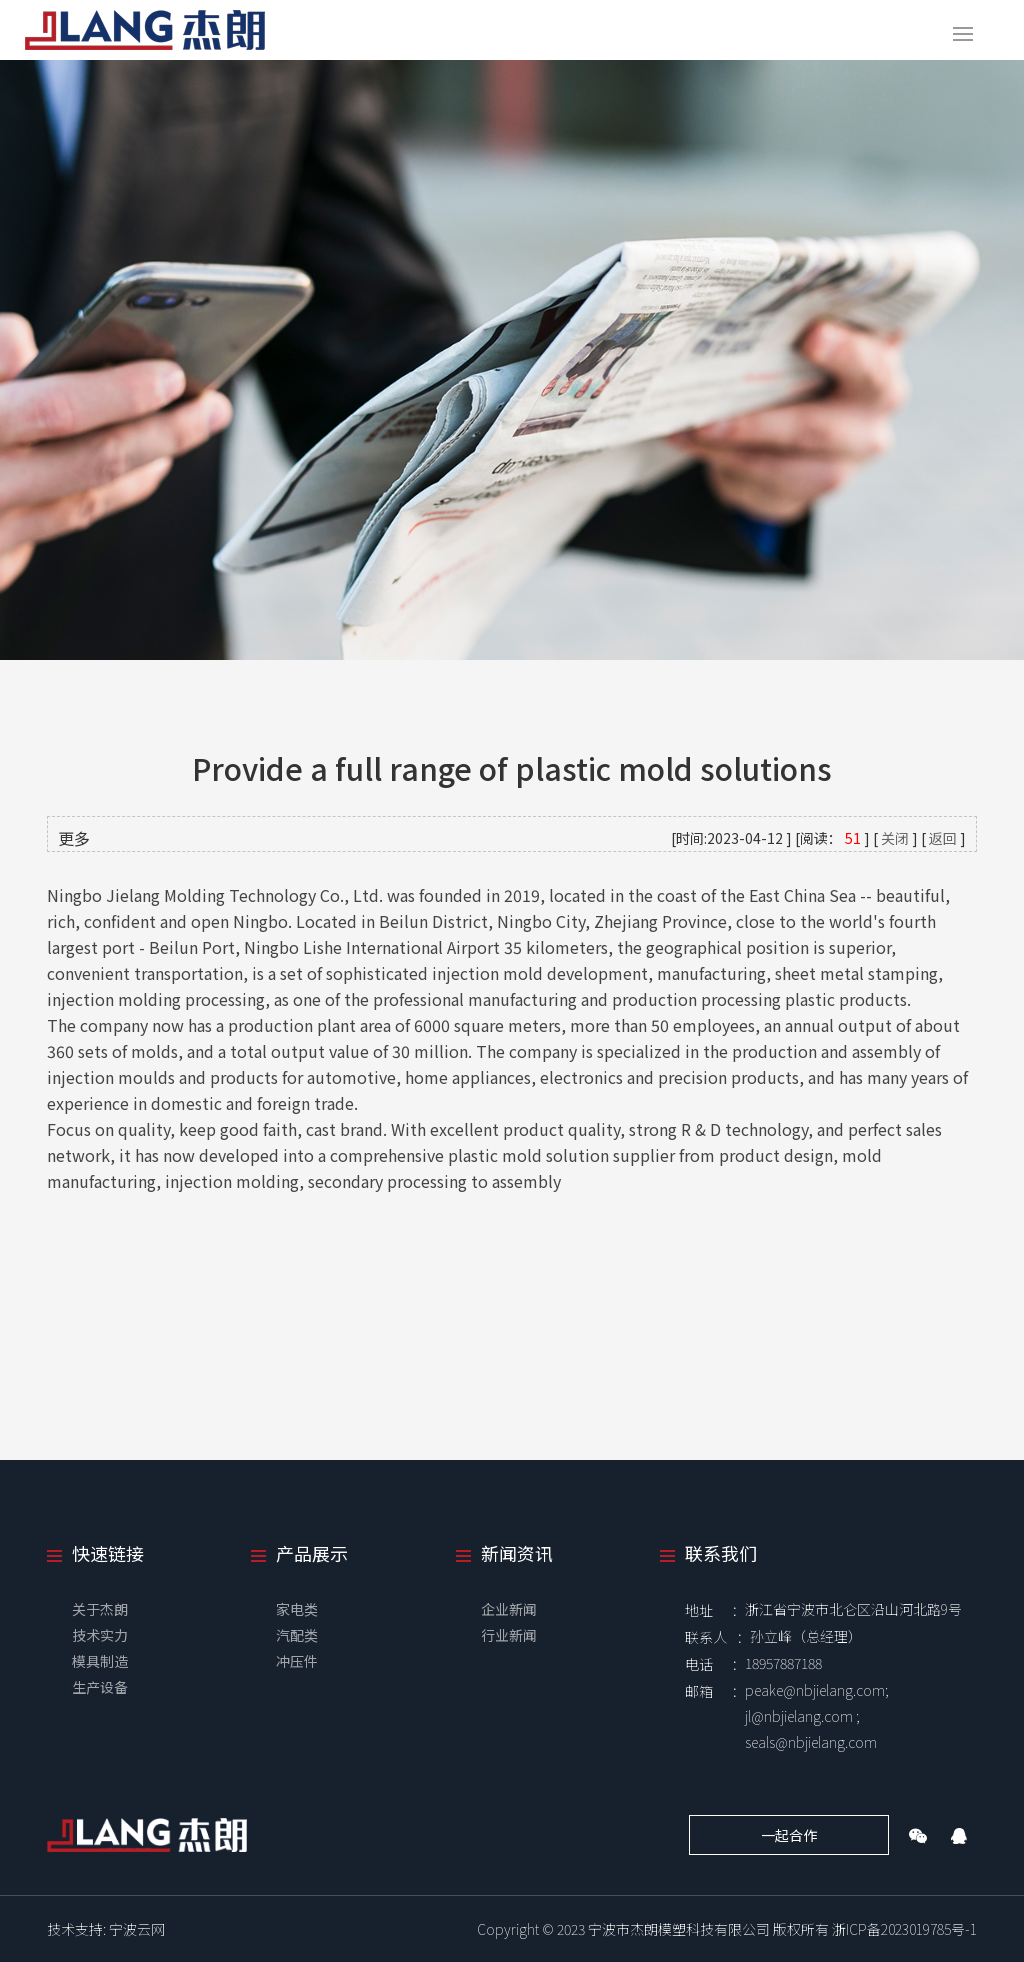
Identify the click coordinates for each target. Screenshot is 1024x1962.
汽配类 (297, 1635)
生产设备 (100, 1687)
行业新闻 (509, 1635)
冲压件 (297, 1661)
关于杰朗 (100, 1609)
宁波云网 (137, 1929)
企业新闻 (509, 1609)
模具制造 (100, 1661)
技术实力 (100, 1635)
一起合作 (789, 1835)
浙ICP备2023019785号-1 (904, 1929)
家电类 (297, 1609)
